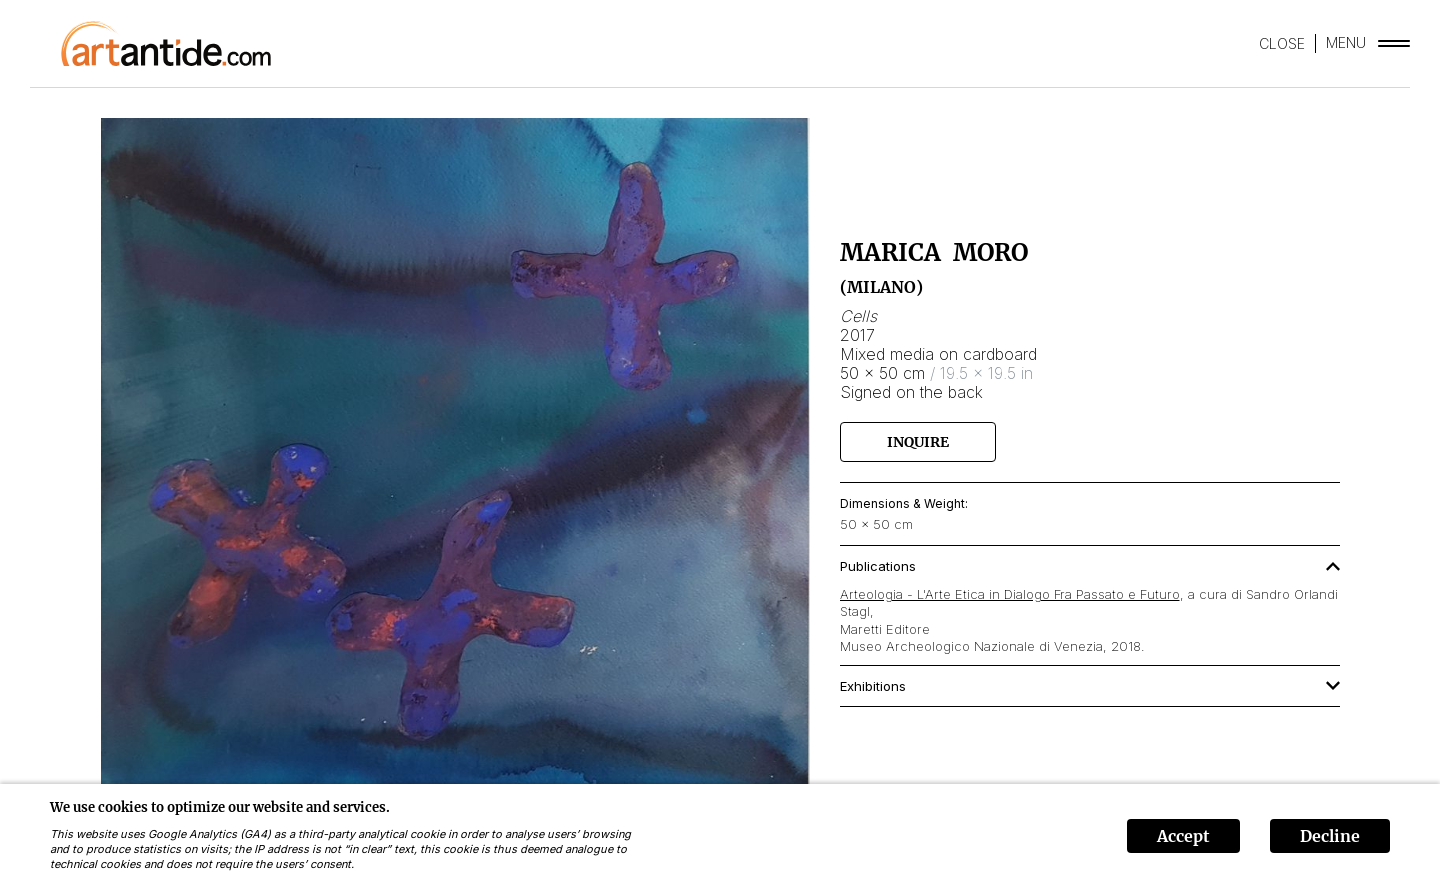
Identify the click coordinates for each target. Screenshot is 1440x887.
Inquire (918, 442)
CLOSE (1282, 43)
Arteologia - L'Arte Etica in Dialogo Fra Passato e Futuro (1010, 594)
